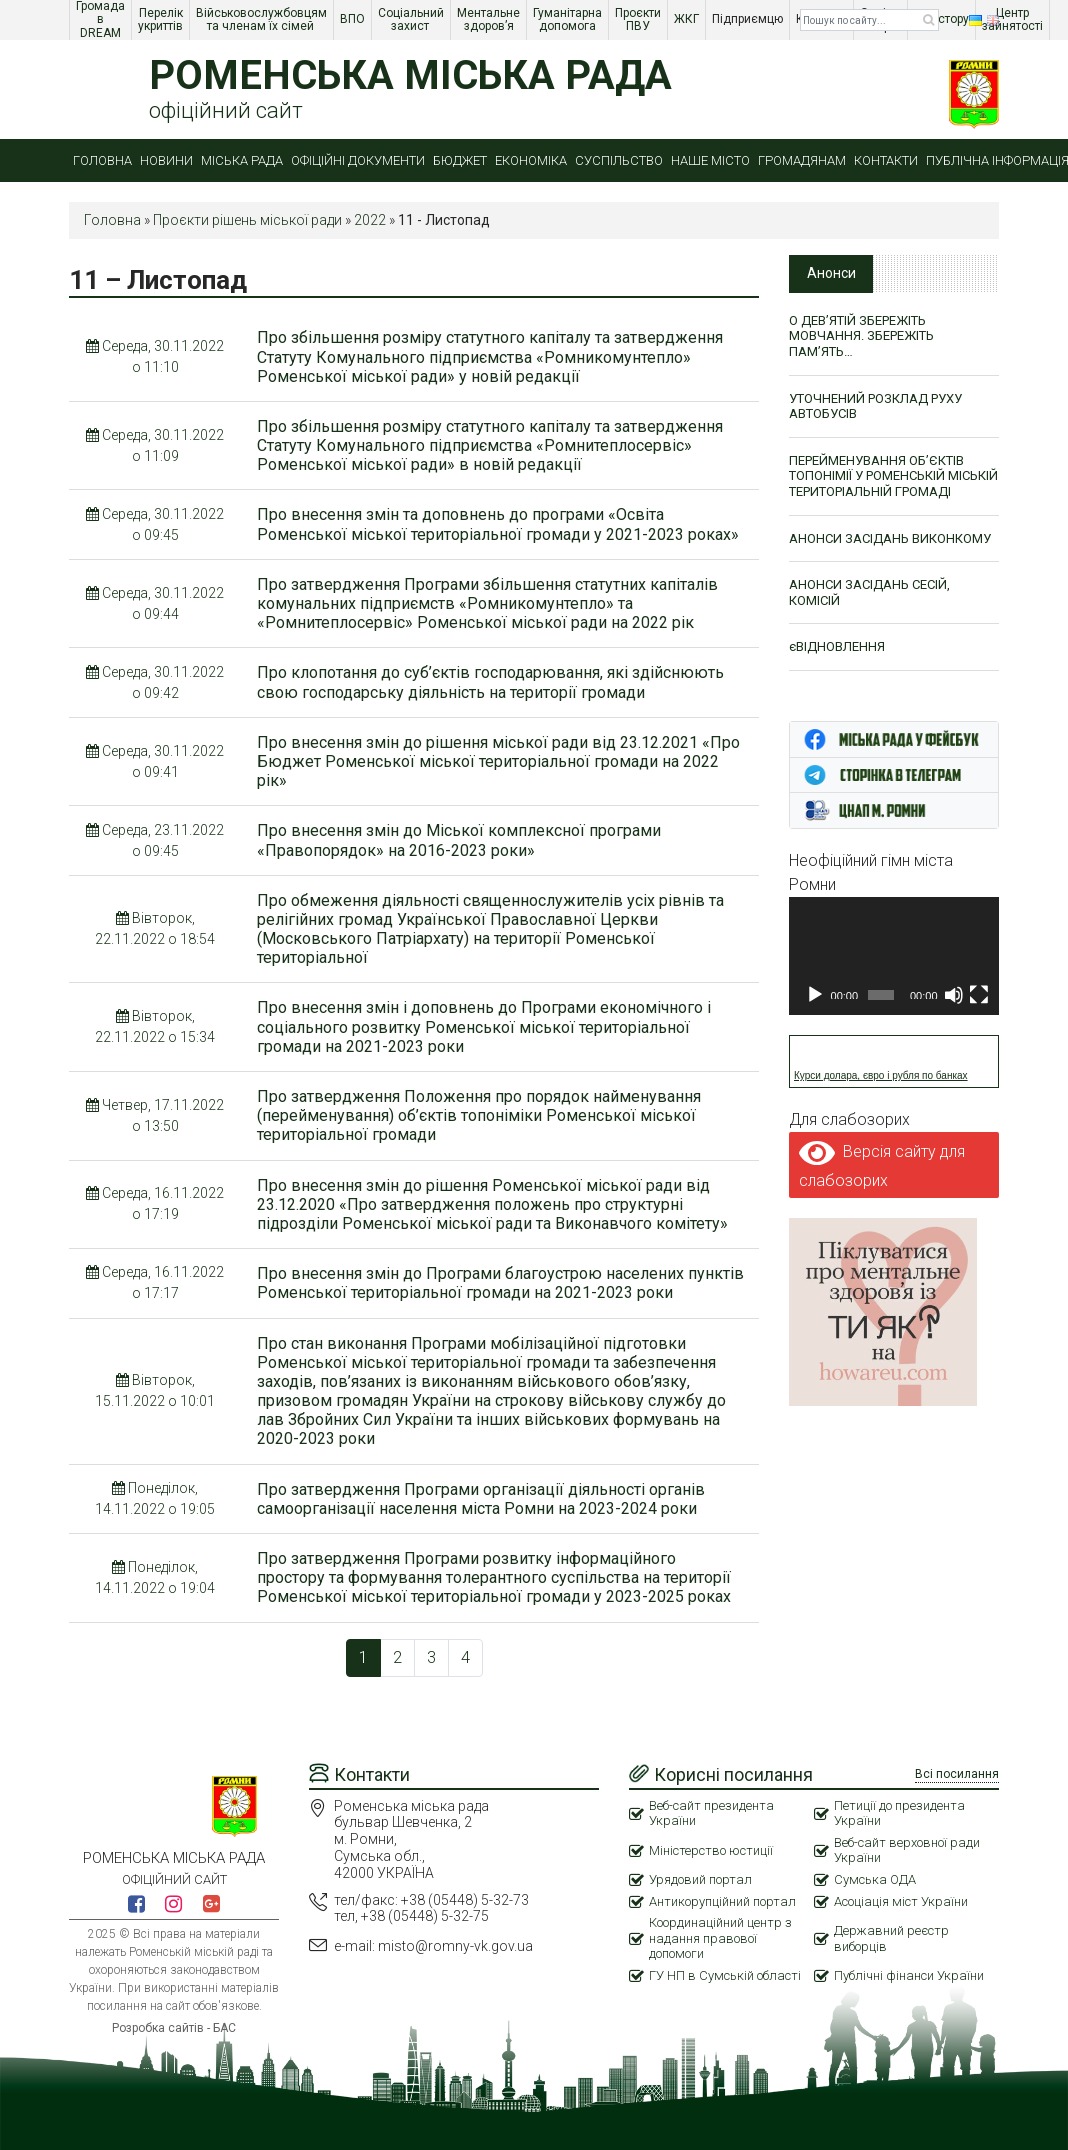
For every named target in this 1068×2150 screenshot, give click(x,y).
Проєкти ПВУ (639, 19)
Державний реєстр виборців (891, 1938)
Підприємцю (749, 19)
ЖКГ (688, 19)
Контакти (886, 160)
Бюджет (460, 160)
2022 (370, 220)
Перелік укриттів (162, 19)
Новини (166, 160)
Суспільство (619, 160)
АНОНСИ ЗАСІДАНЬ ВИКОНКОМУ (890, 538)
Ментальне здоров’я (490, 19)
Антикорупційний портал (722, 1901)
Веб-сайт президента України (711, 1813)
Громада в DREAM (102, 20)
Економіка (531, 160)
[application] (894, 956)
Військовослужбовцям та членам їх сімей (263, 19)
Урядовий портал (700, 1879)
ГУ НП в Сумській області (725, 1975)
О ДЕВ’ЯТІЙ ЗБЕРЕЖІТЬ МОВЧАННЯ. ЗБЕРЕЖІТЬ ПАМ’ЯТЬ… (861, 336)
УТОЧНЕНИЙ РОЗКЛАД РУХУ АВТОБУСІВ (875, 406)
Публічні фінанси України (909, 1975)
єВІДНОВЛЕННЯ (837, 646)
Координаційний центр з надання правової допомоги (720, 1938)
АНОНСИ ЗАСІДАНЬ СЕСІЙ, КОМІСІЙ (869, 592)
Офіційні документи (358, 160)
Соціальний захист (412, 19)
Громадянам (802, 160)
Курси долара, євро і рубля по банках (881, 1075)
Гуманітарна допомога (569, 19)
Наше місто (710, 160)
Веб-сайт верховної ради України (907, 1850)
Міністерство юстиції (711, 1850)
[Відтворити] (815, 995)
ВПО (354, 19)
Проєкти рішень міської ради (247, 220)
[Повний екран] (979, 995)
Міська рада (242, 160)
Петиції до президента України (899, 1813)
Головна (102, 160)
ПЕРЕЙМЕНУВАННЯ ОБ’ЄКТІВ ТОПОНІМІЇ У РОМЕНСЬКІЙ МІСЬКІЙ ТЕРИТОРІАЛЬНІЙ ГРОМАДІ (893, 476)
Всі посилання (957, 1774)
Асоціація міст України (901, 1901)
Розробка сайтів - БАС (174, 2028)
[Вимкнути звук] (954, 995)
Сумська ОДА (875, 1879)
